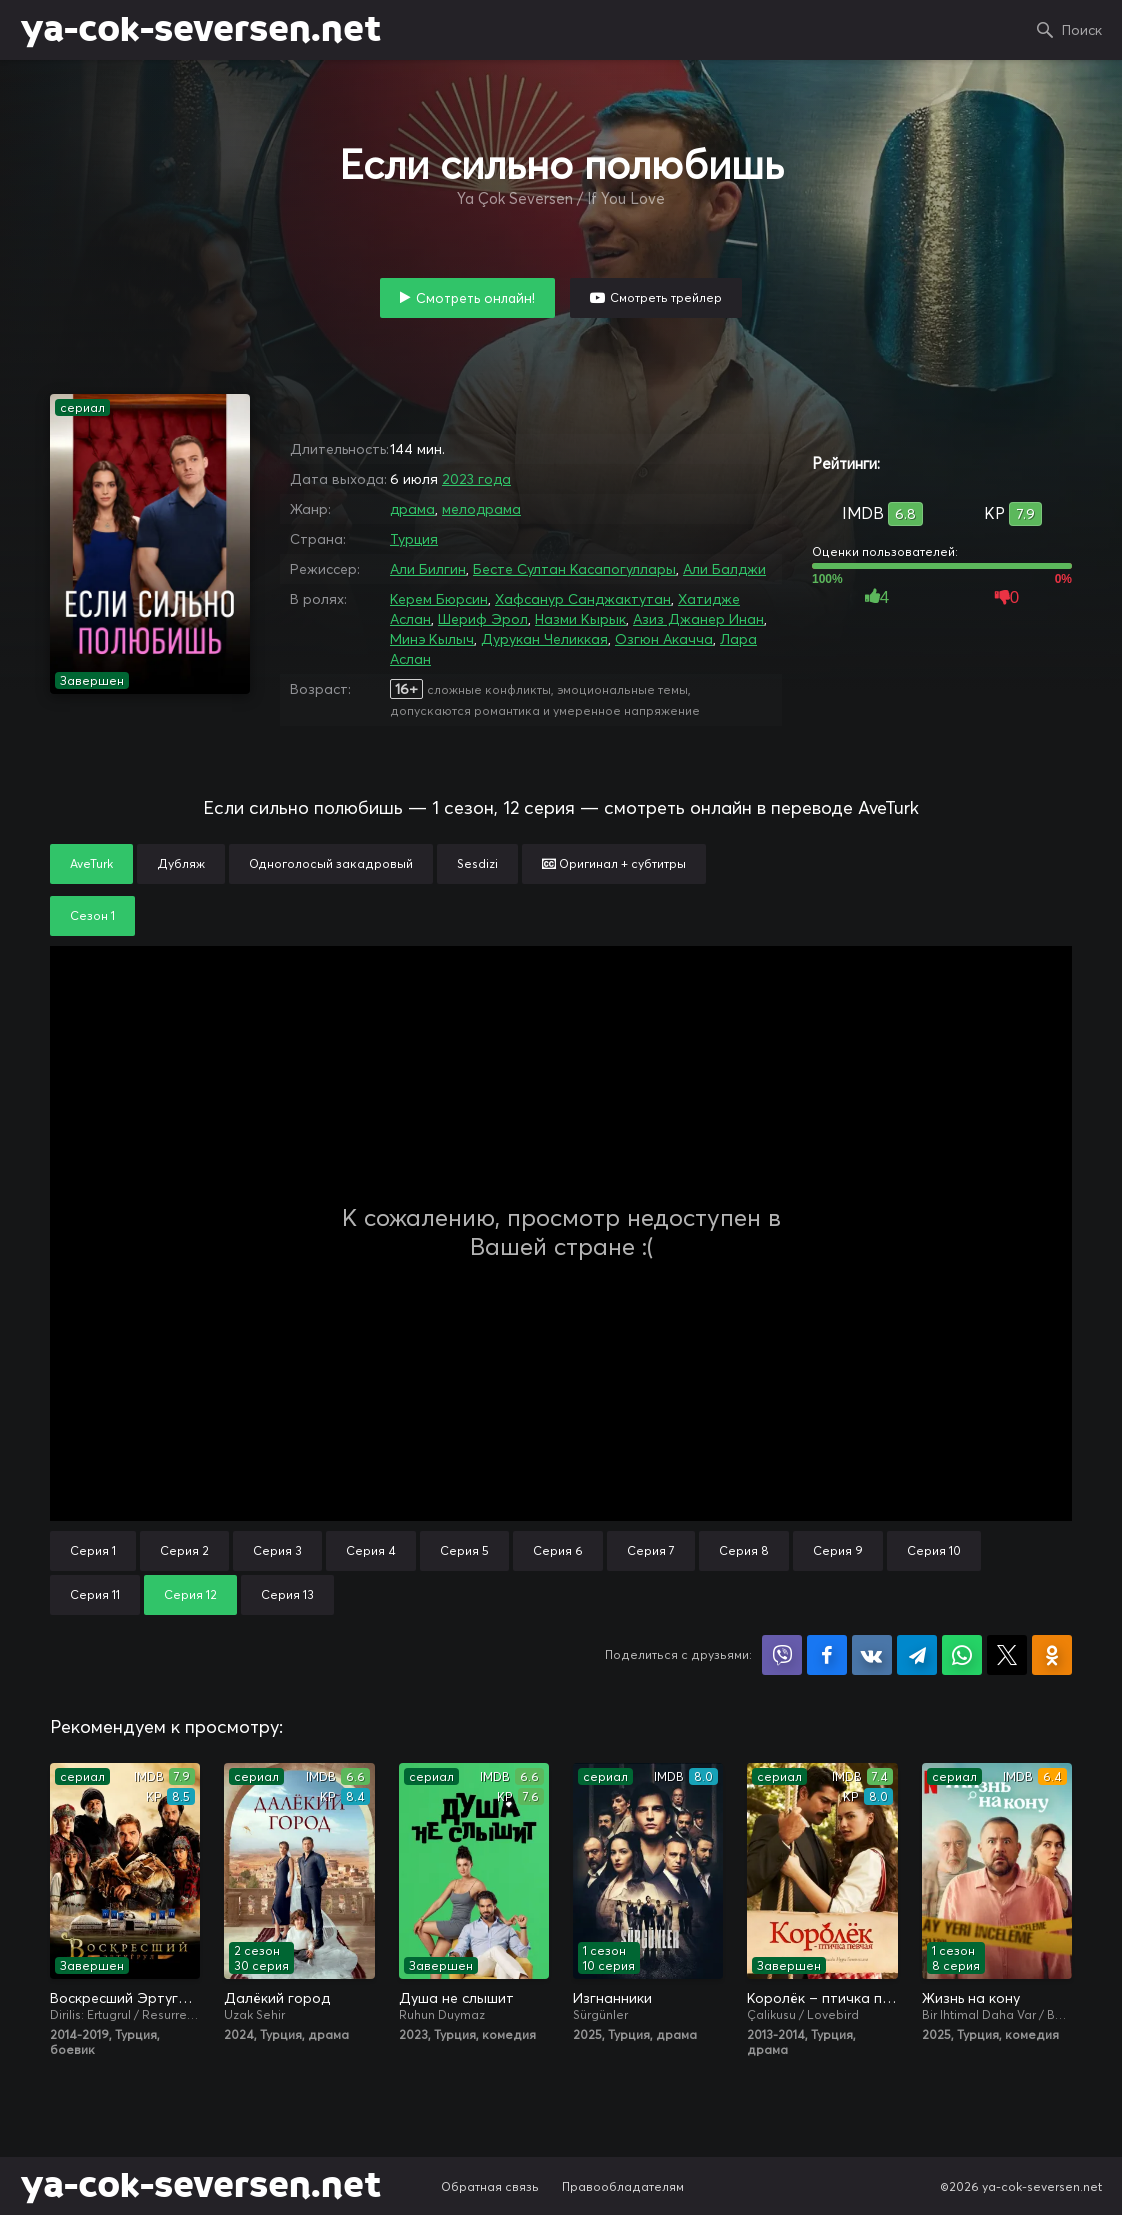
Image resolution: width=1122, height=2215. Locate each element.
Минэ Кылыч (432, 639)
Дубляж (181, 863)
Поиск (1082, 30)
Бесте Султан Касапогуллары (574, 569)
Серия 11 (95, 1594)
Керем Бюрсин (439, 599)
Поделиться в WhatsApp (962, 1655)
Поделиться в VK (872, 1655)
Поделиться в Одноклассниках (1052, 1655)
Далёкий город (277, 1998)
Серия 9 (838, 1550)
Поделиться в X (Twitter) (1007, 1655)
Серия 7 (651, 1550)
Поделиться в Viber (782, 1655)
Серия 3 (277, 1550)
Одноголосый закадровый (331, 863)
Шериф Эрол (483, 619)
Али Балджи (724, 569)
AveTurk (91, 863)
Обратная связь (490, 2186)
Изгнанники (612, 1998)
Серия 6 (558, 1550)
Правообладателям (623, 2186)
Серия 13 (287, 1594)
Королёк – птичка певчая (822, 1998)
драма (412, 509)
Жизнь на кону (971, 1998)
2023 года (476, 479)
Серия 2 (184, 1550)
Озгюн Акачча (664, 639)
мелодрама (481, 509)
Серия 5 (464, 1550)
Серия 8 (744, 1550)
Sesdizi (477, 863)
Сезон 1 (92, 915)
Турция (414, 539)
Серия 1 (93, 1550)
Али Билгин (428, 569)
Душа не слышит (456, 1998)
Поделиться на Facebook (827, 1655)
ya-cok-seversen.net (200, 30)
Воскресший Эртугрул (125, 1998)
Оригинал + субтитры (614, 863)
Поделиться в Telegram (917, 1655)
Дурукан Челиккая (544, 639)
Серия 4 (371, 1550)
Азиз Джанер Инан (698, 619)
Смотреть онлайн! (475, 298)
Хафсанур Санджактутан (583, 599)
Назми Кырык (580, 619)
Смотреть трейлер (666, 297)
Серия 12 (190, 1594)
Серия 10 (934, 1550)
